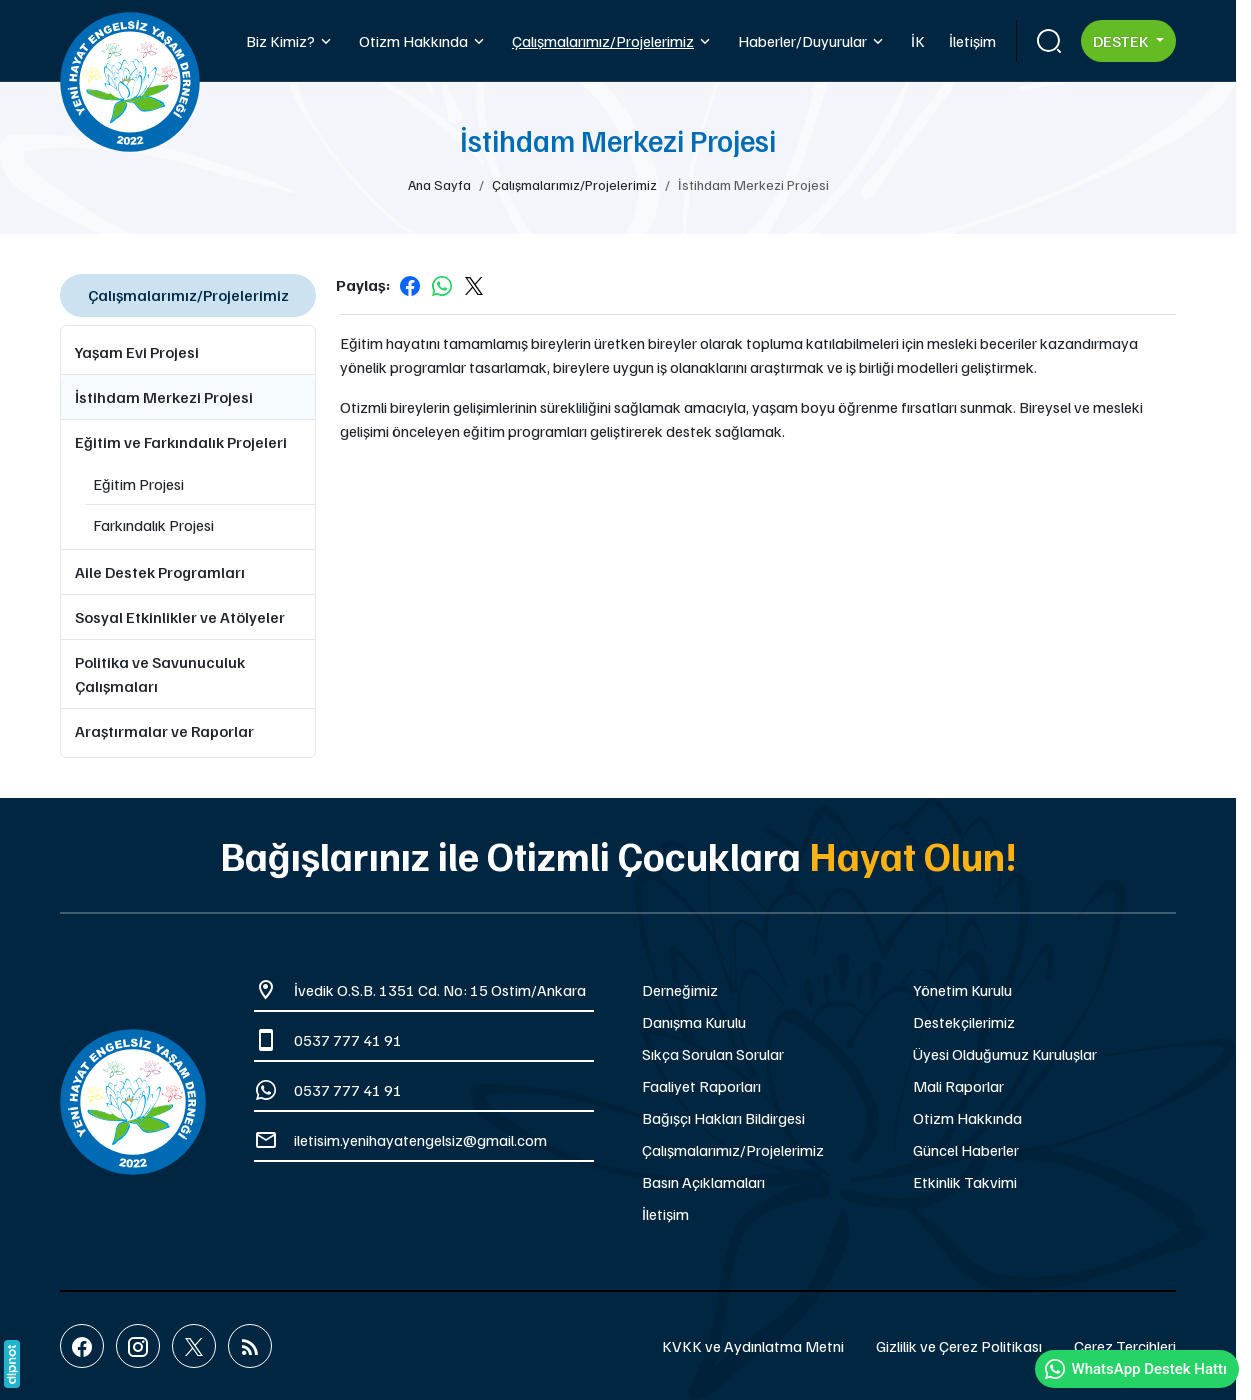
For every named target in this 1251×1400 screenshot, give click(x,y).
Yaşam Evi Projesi (137, 352)
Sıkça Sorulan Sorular (713, 1054)
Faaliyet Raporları (701, 1086)
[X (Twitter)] (194, 1346)
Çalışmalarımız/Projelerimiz (733, 1150)
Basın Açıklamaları (703, 1182)
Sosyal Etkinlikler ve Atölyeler (180, 617)
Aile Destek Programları (160, 572)
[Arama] (1049, 41)
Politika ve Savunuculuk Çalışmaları (160, 674)
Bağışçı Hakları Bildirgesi (723, 1118)
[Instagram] (138, 1346)
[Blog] (250, 1346)
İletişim (665, 1214)
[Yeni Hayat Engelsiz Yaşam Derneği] (133, 1102)
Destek (1122, 41)
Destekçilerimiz (964, 1022)
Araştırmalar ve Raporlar (164, 731)
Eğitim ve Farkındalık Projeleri (181, 442)
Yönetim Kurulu (962, 990)
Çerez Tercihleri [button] (1125, 1346)
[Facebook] (82, 1346)
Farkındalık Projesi (153, 525)
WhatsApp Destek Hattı (1135, 1369)
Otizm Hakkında (967, 1118)
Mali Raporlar (958, 1086)
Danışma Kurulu (694, 1022)
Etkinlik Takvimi (965, 1182)
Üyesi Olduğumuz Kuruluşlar (1005, 1054)
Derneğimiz (680, 990)
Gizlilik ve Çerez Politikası (959, 1346)
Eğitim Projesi (138, 484)
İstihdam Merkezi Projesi (164, 397)
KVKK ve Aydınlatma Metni (753, 1346)
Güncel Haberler (966, 1150)
